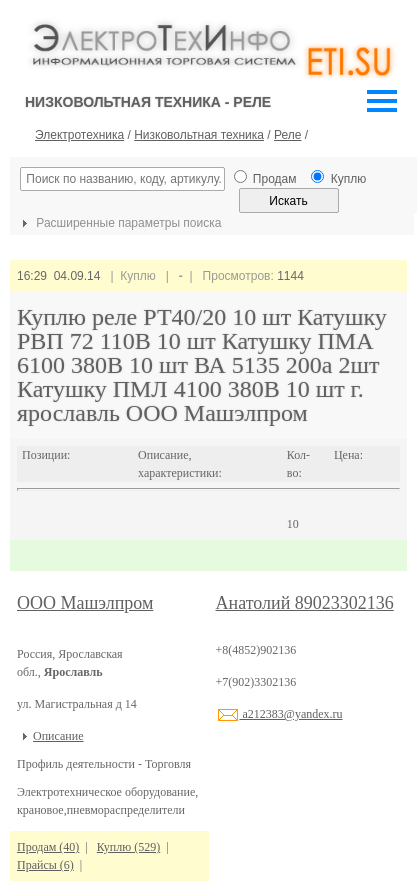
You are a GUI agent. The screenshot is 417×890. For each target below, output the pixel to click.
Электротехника (79, 135)
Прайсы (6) (45, 865)
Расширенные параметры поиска (119, 223)
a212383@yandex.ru (279, 714)
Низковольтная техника (199, 135)
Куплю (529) (128, 847)
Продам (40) (48, 847)
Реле (287, 135)
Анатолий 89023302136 (305, 603)
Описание (58, 736)
